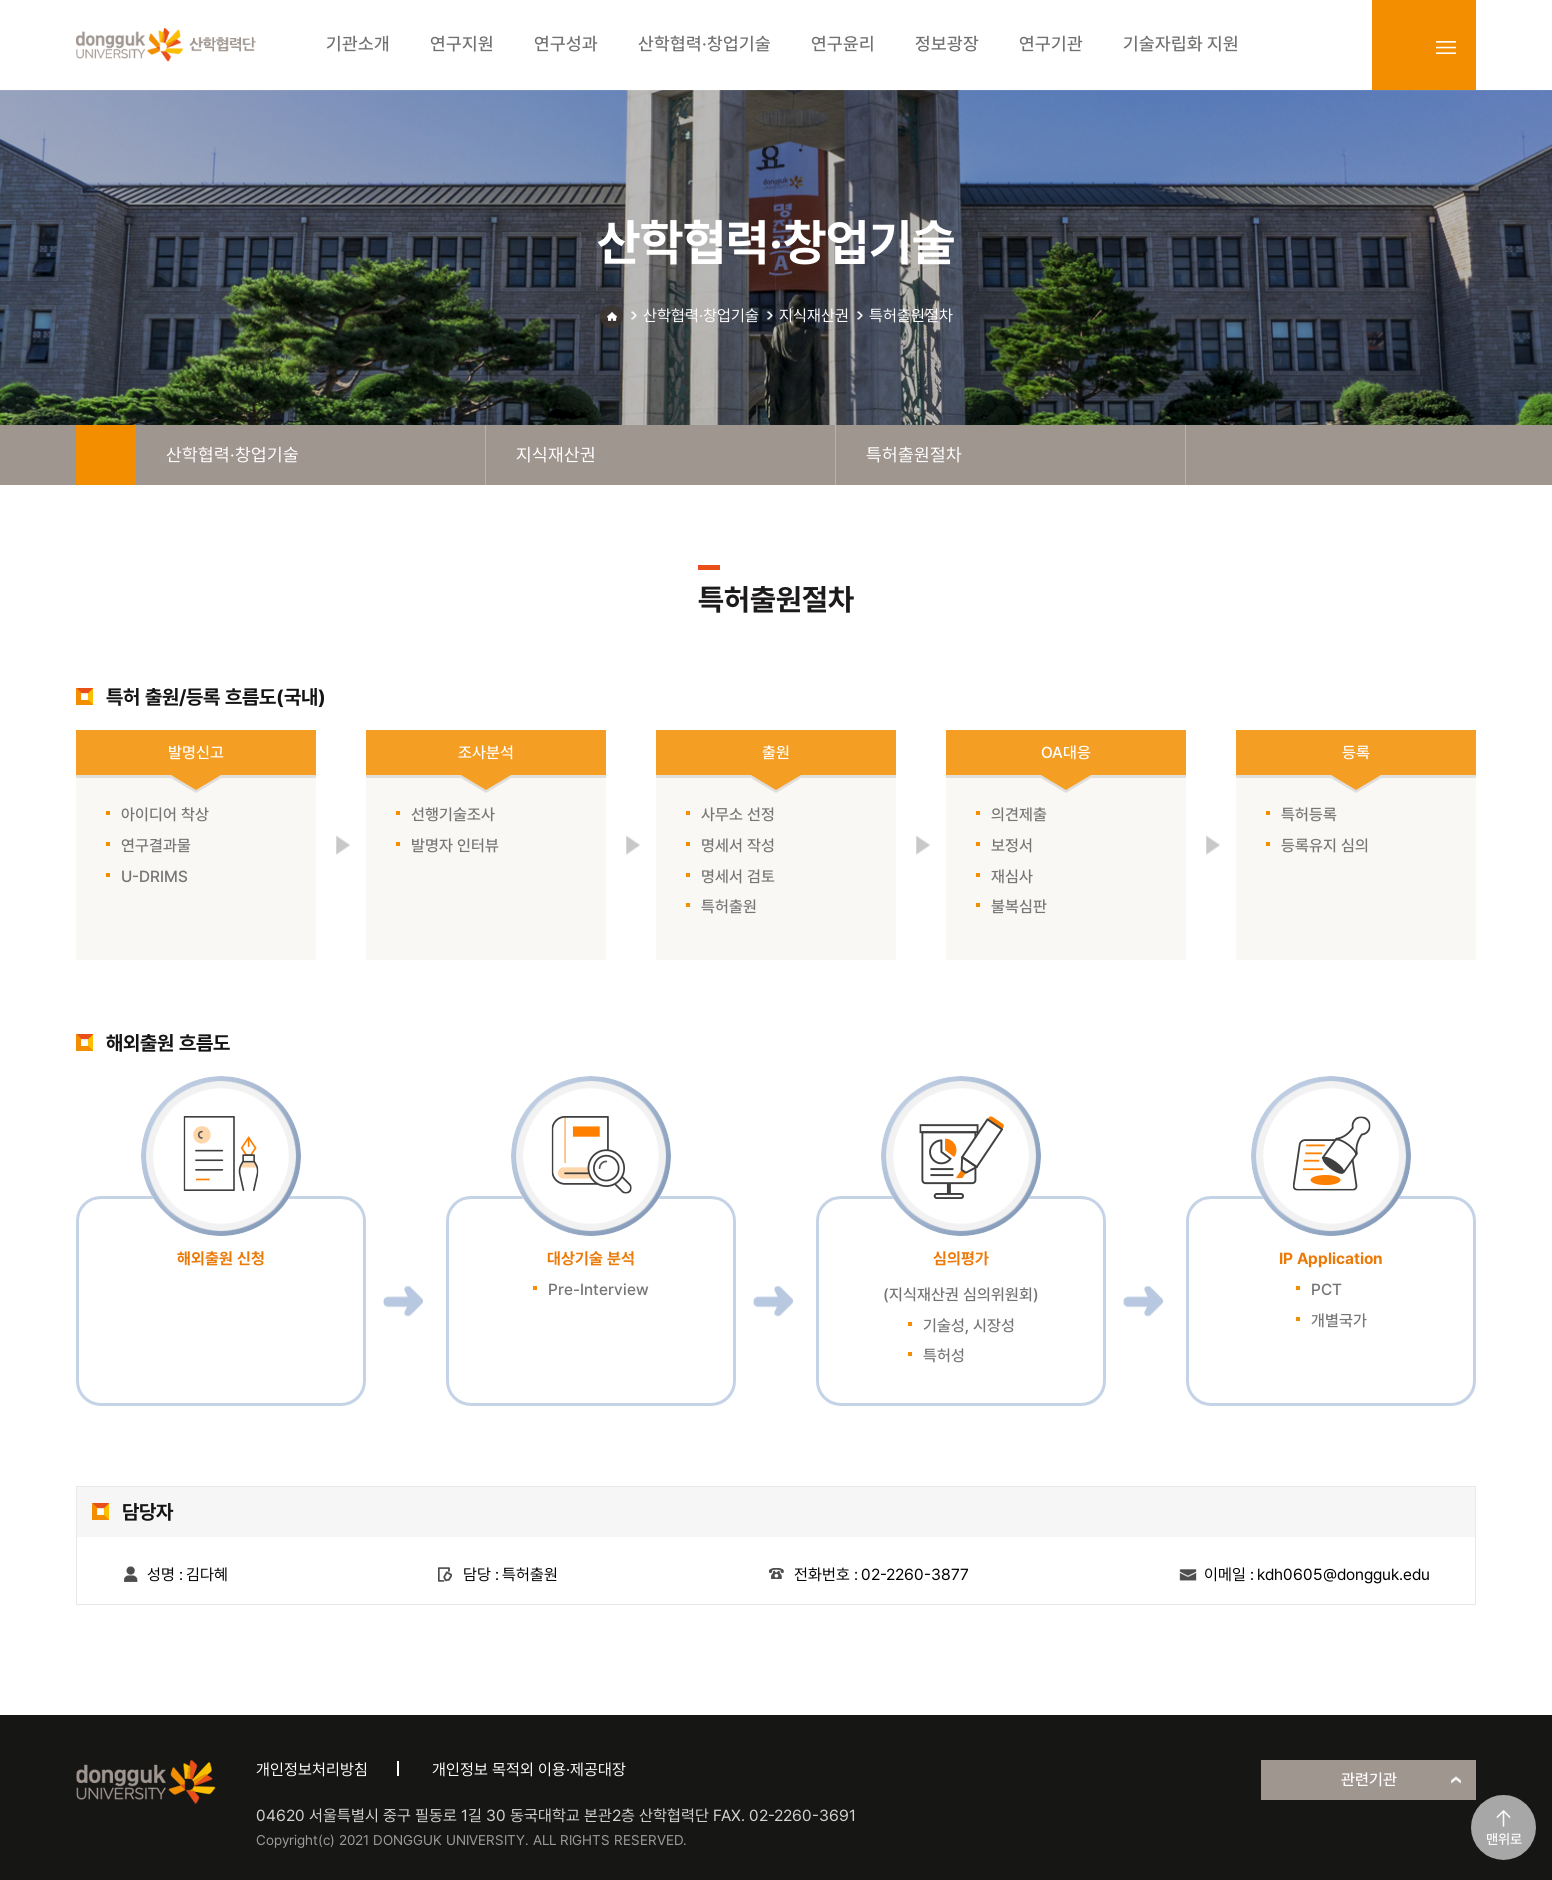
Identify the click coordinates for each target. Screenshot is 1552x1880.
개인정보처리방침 (312, 1769)
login (1402, 47)
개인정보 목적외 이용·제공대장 (529, 1769)
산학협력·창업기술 (701, 315)
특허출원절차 (911, 315)
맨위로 (1504, 1839)
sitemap (1446, 47)
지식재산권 (814, 315)
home (106, 455)
